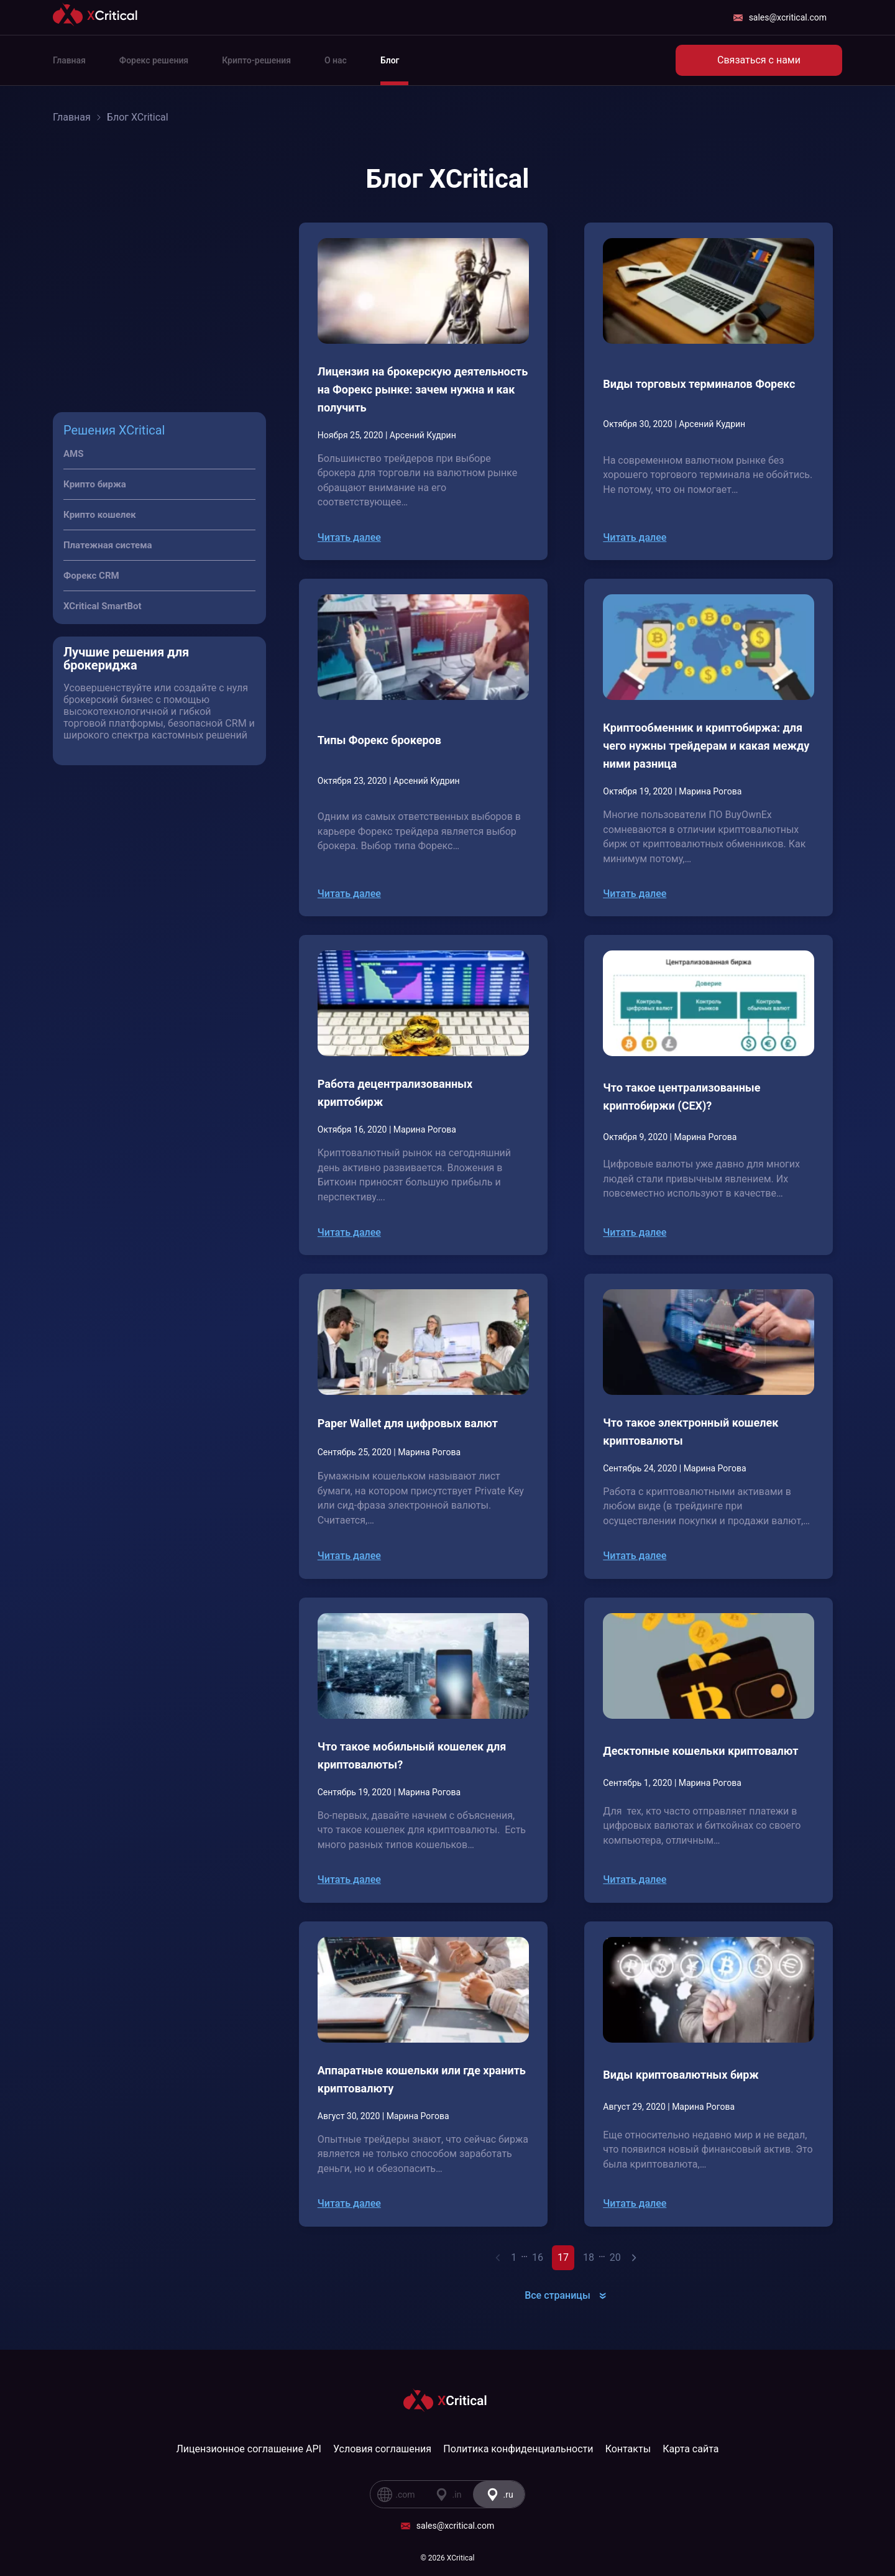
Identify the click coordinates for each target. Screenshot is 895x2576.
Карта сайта (690, 2449)
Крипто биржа (94, 484)
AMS (73, 453)
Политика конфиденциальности (518, 2449)
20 (615, 2257)
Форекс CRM (91, 575)
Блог (390, 60)
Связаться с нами (759, 60)
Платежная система (107, 545)
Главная (69, 60)
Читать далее (349, 537)
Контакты (628, 2449)
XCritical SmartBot (102, 606)
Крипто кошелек (99, 514)
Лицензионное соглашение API (249, 2449)
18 (588, 2257)
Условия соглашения (382, 2449)
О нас (335, 60)
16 (537, 2257)
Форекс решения (153, 60)
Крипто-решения (256, 60)
